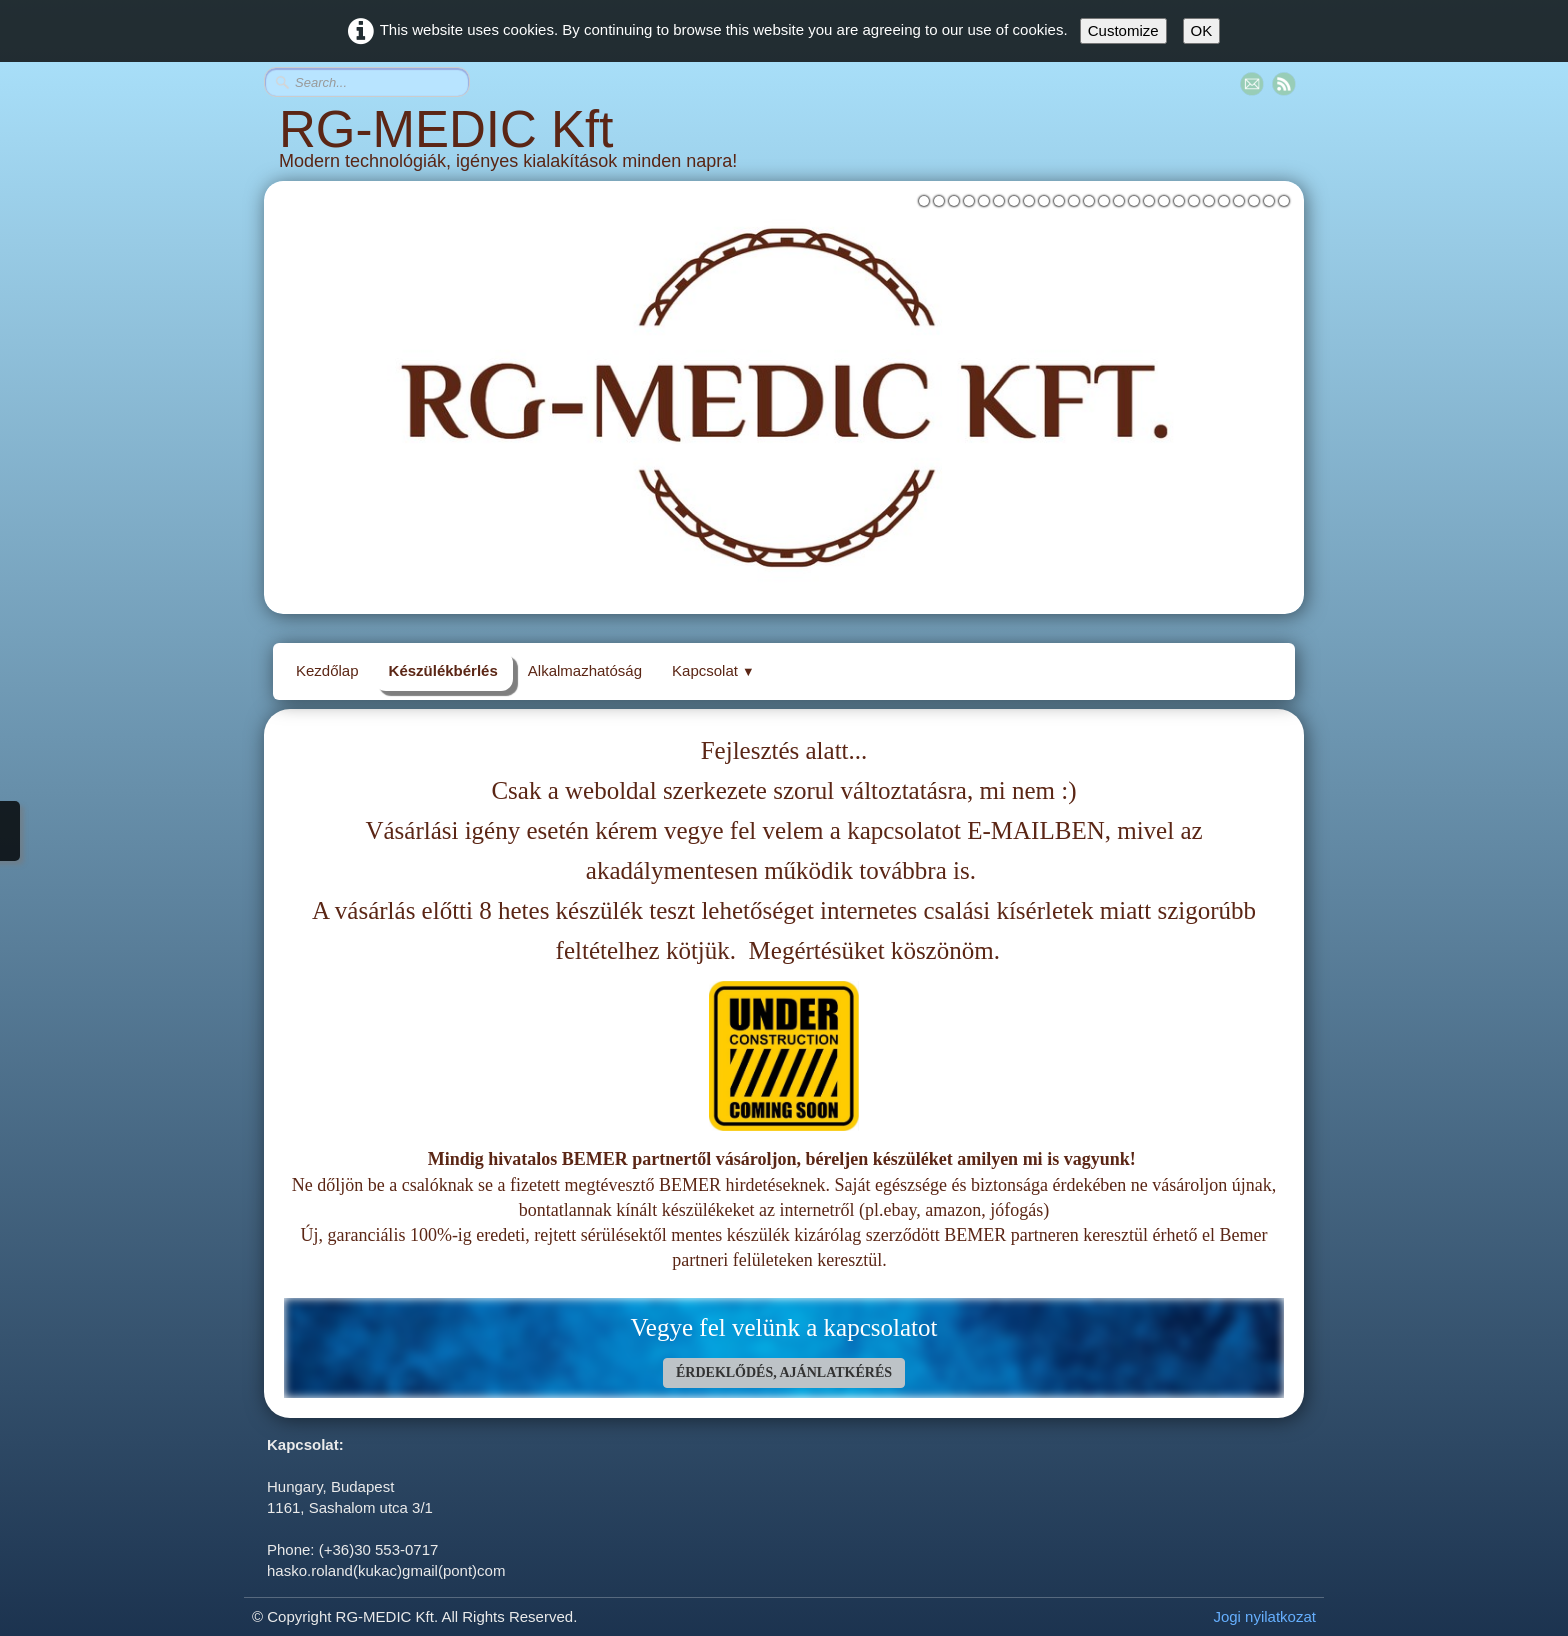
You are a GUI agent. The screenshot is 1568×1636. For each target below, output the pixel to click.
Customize (1123, 30)
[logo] (784, 145)
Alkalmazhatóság (585, 670)
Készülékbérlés (443, 670)
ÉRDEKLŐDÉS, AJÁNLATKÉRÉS (784, 1372)
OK (1202, 30)
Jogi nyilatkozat (1264, 1616)
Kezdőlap (327, 670)
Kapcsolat (713, 670)
